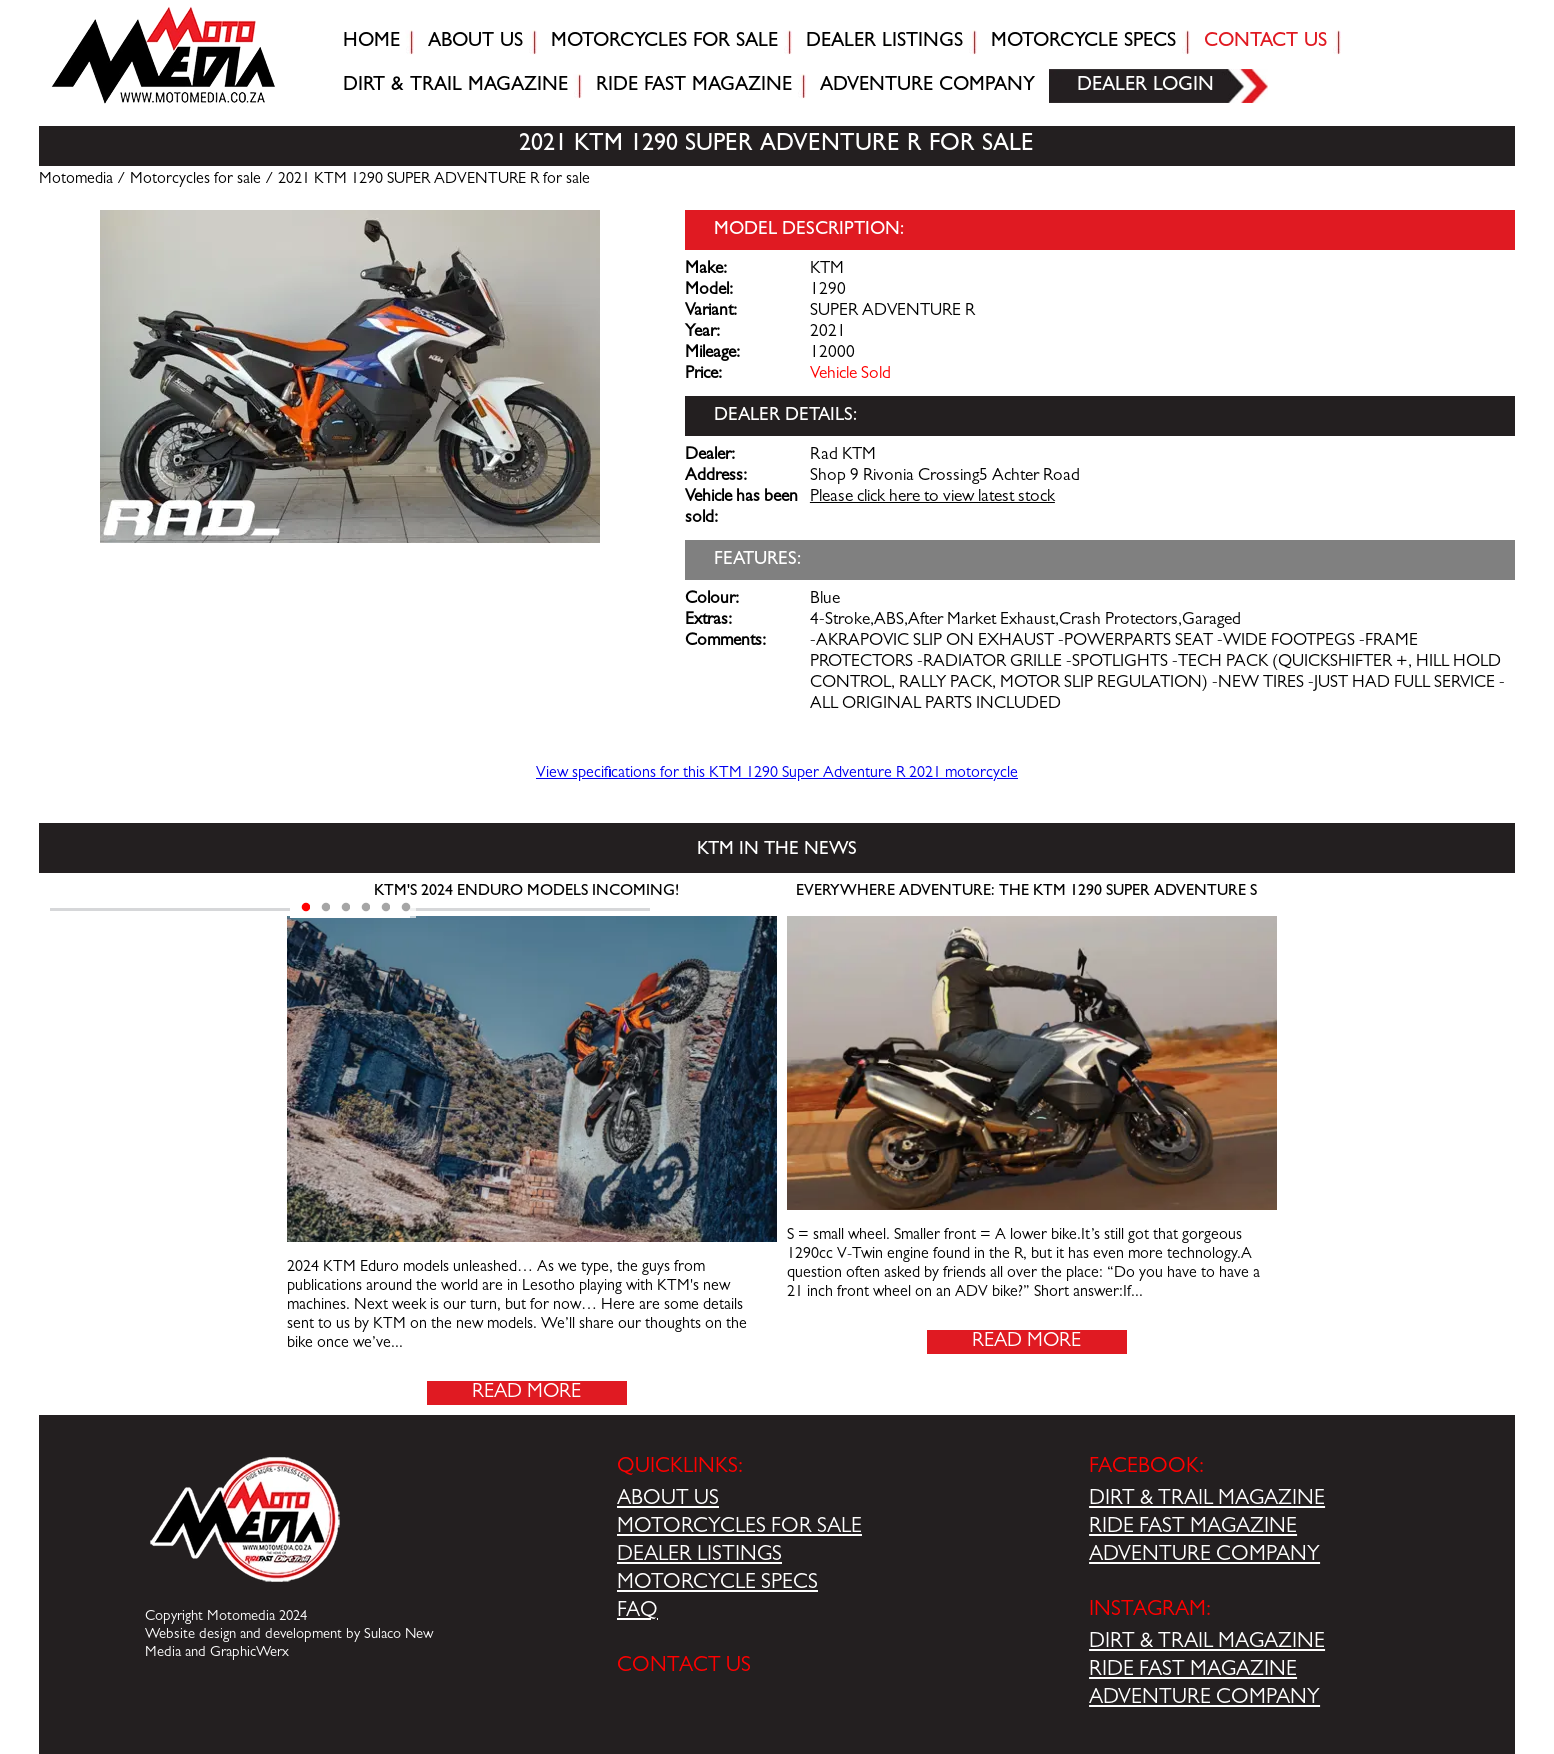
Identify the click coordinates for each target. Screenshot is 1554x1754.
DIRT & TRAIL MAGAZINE (1207, 1500)
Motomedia (76, 180)
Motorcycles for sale (664, 42)
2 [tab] (326, 908)
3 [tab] (346, 908)
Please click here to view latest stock (932, 498)
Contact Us (1265, 42)
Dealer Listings (884, 42)
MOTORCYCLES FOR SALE (739, 1528)
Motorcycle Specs (1083, 42)
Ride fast (694, 86)
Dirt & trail (455, 86)
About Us (475, 42)
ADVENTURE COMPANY (1204, 1556)
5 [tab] (386, 908)
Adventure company (927, 86)
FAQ (637, 1612)
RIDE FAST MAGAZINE (1193, 1528)
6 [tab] (406, 908)
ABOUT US (668, 1500)
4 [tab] (366, 908)
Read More (526, 1393)
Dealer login (1145, 86)
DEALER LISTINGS (699, 1556)
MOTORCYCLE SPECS (717, 1584)
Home (371, 42)
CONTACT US (684, 1667)
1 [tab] (306, 908)
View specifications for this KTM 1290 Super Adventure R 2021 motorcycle (777, 774)
